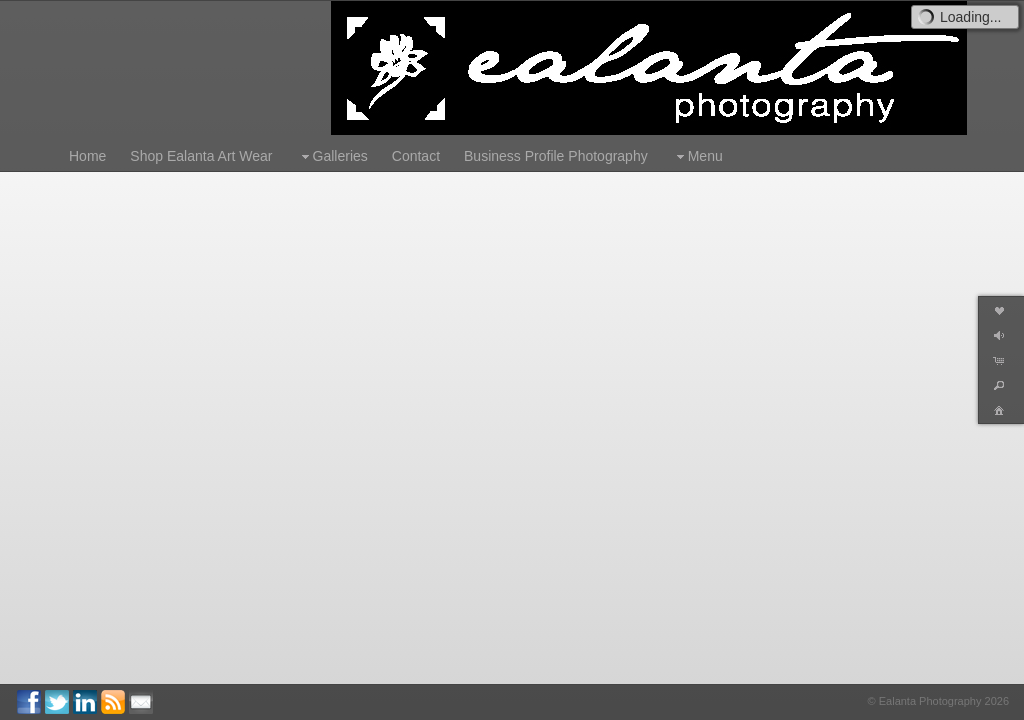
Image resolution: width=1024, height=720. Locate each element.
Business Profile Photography (556, 156)
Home (87, 156)
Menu (697, 156)
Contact (416, 156)
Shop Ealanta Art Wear (201, 156)
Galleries (332, 156)
